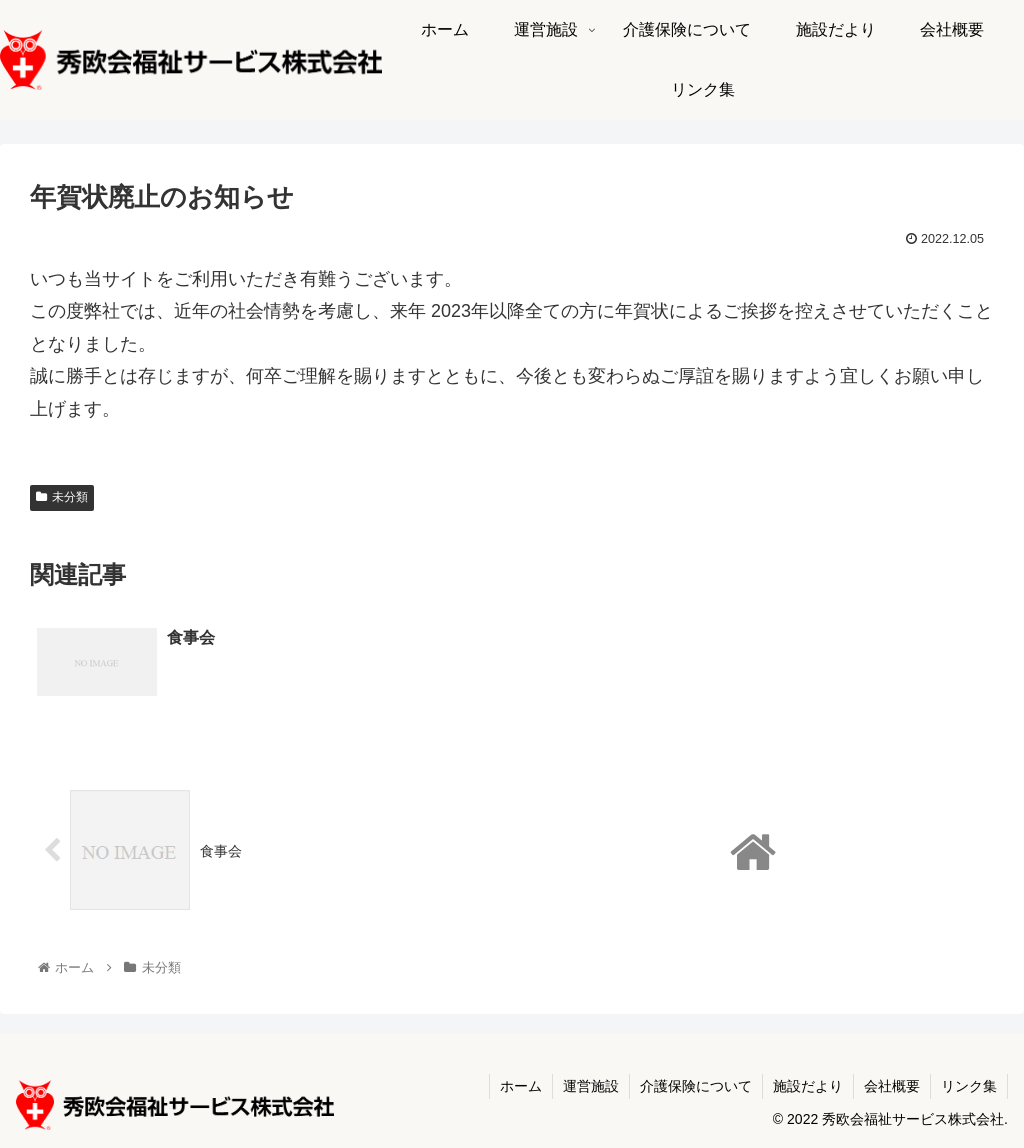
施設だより (808, 1086)
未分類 (62, 497)
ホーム (521, 1086)
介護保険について (696, 1086)
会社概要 (892, 1086)
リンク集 (969, 1086)
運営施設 (591, 1086)
